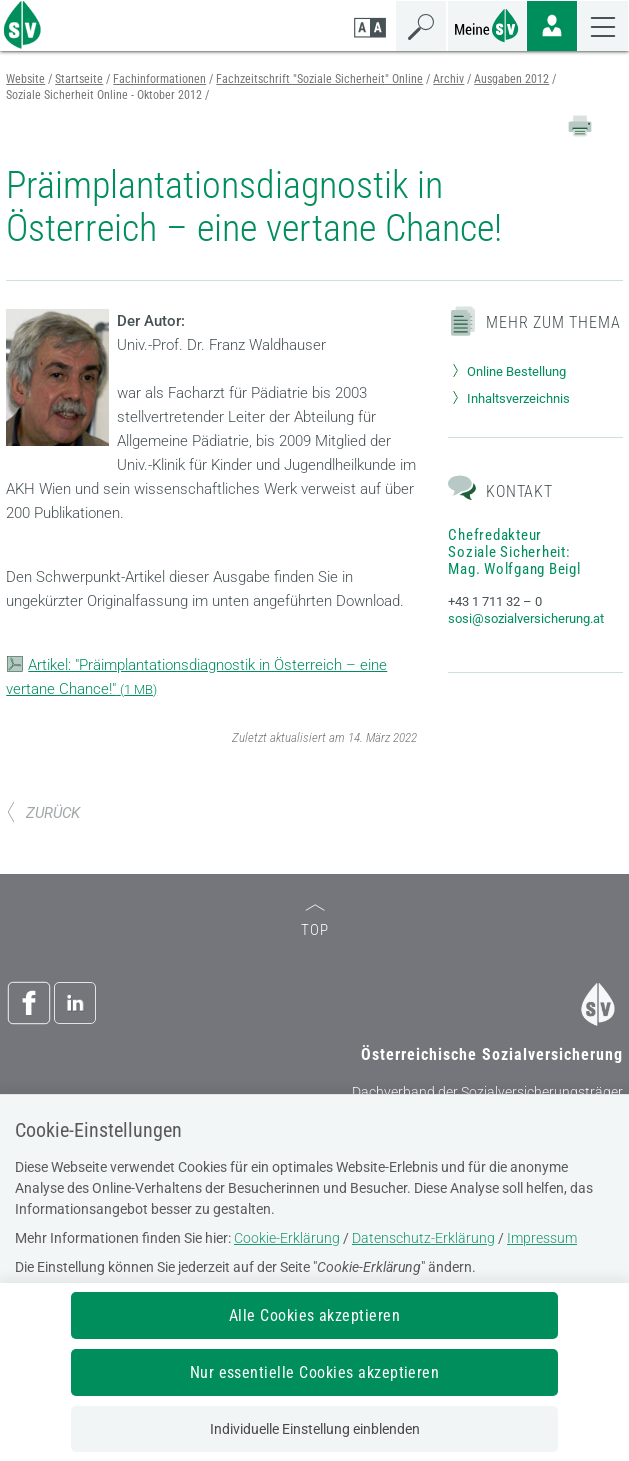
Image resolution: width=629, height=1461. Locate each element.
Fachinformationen (159, 79)
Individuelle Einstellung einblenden (315, 1429)
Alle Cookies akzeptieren (315, 1315)
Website (25, 79)
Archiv (448, 79)
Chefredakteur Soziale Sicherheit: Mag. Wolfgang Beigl (514, 552)
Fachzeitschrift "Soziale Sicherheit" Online (319, 79)
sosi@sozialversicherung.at (526, 618)
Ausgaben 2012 (511, 79)
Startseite (79, 79)
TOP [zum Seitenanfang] (315, 921)
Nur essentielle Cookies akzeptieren (315, 1372)
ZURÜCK (43, 813)
